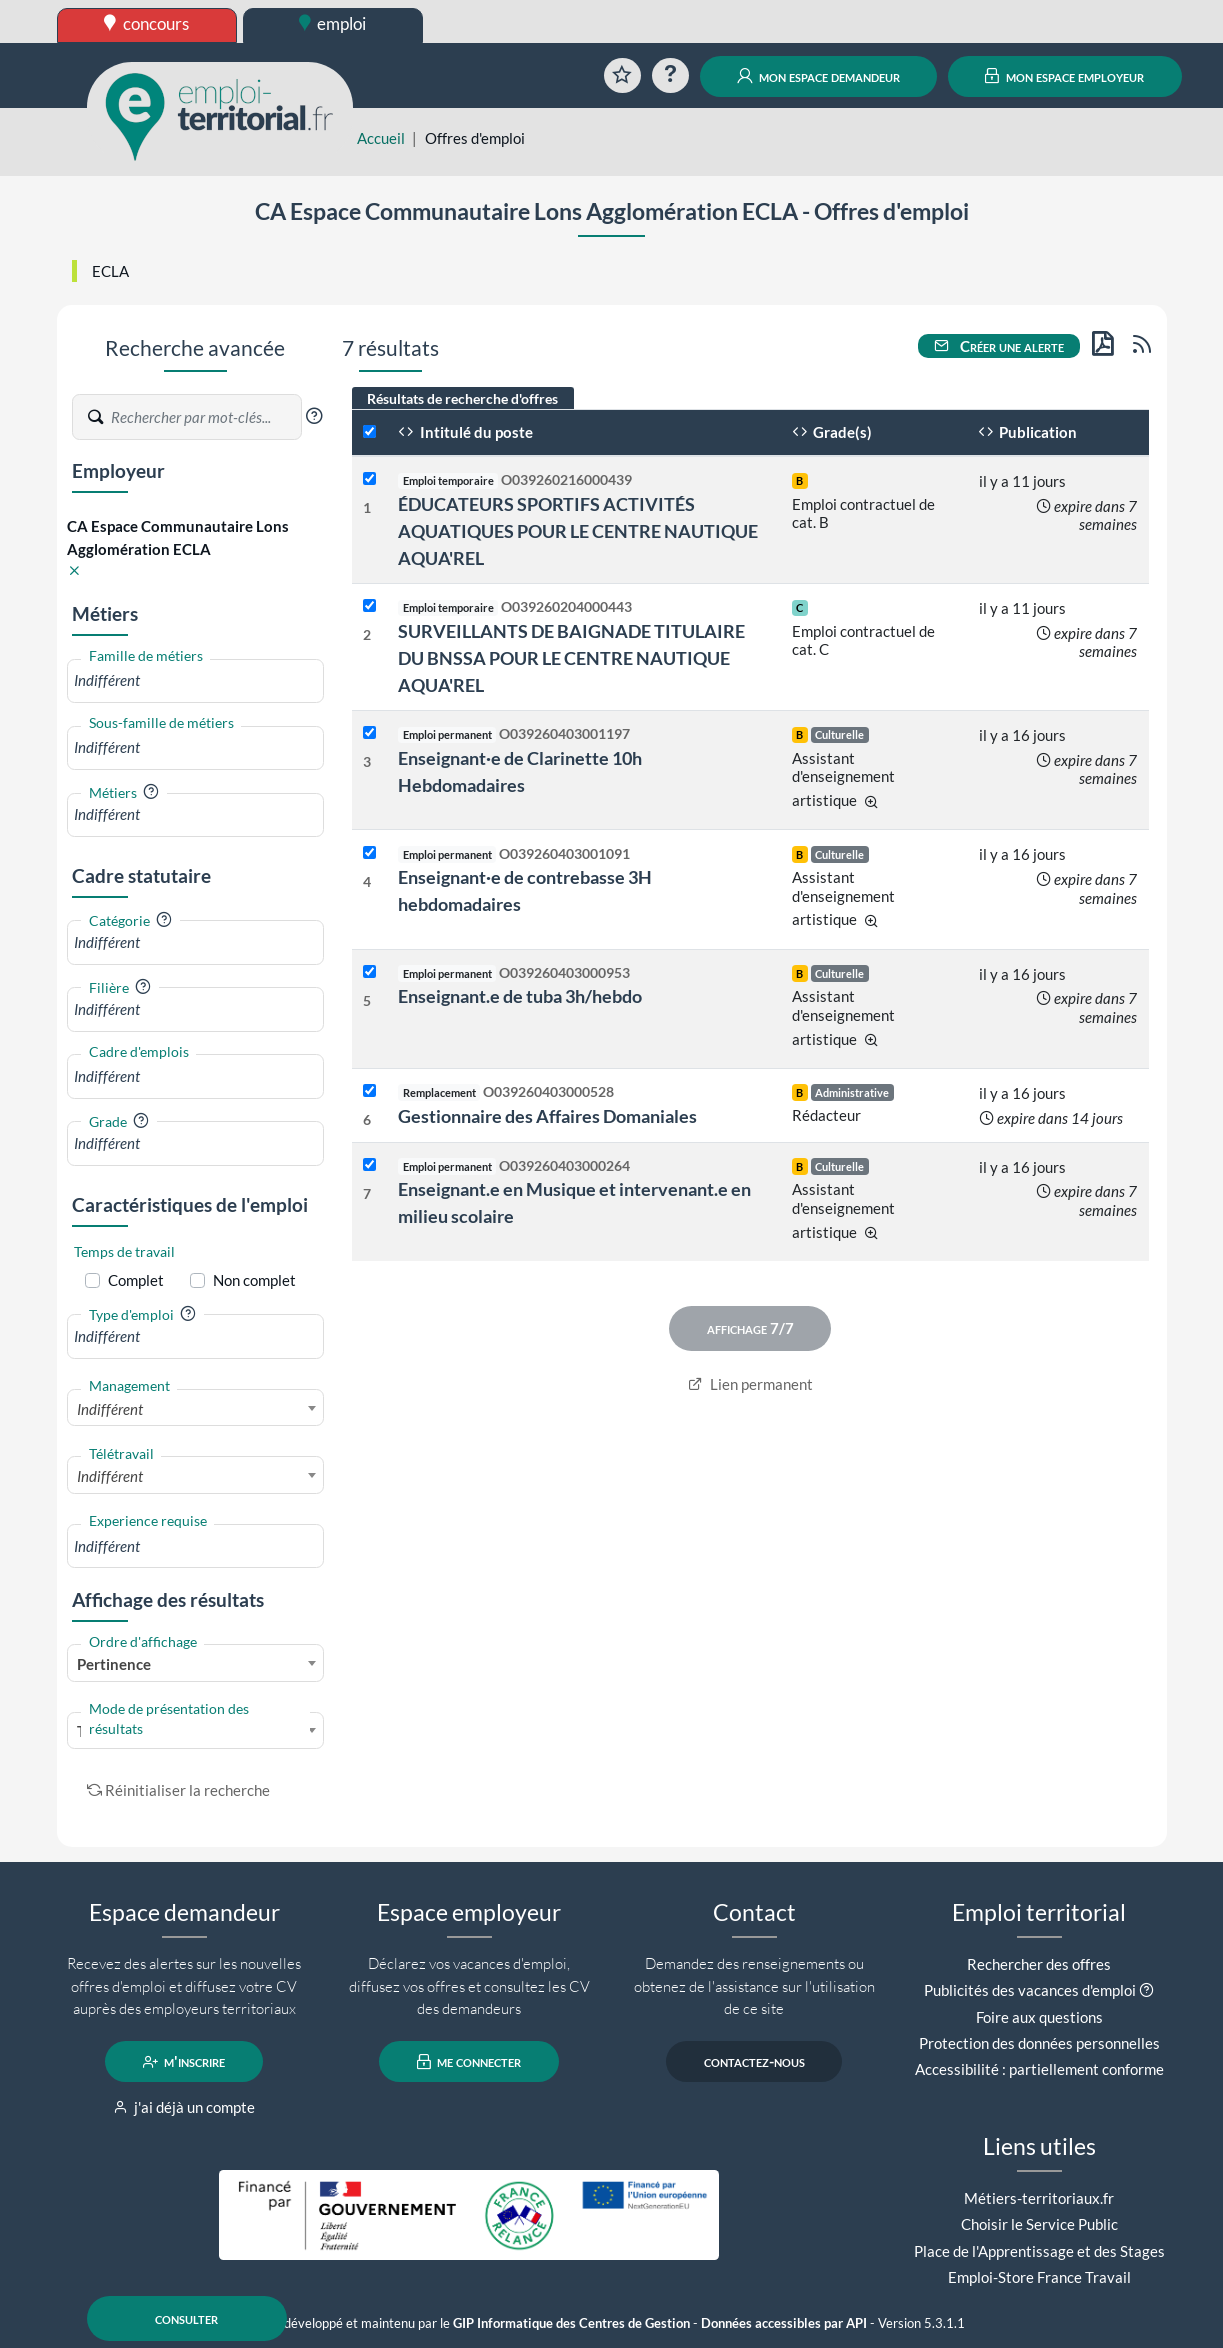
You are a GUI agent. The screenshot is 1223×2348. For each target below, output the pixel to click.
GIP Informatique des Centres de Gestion (571, 2323)
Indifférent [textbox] (110, 1409)
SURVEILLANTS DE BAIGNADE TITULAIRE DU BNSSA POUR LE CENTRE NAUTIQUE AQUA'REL (571, 658)
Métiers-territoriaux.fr (1039, 2198)
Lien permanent (750, 1384)
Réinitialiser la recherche (179, 1790)
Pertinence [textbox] (114, 1664)
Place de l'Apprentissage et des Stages (1039, 2251)
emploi (333, 23)
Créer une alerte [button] (999, 346)
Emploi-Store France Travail (1039, 2277)
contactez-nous (754, 2062)
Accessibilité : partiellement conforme (1039, 2069)
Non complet (254, 1280)
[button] (314, 416)
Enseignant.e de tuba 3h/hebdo (520, 996)
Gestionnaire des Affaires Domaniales (547, 1116)
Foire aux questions (1039, 2017)
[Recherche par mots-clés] (205, 417)
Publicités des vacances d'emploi (1030, 1990)
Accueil (381, 138)
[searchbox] (196, 680)
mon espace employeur (1064, 76)
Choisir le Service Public (1039, 2224)
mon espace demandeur (818, 76)
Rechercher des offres (1039, 1964)
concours (146, 23)
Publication (1028, 432)
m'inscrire (184, 2062)
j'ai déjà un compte (184, 2107)
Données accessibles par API (784, 2323)
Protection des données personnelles (1039, 2043)
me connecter (469, 2062)
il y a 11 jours (1022, 481)
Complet (136, 1280)
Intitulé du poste (465, 432)
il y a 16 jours (1022, 735)
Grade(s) (832, 432)
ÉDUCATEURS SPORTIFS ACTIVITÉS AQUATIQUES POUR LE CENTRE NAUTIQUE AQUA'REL (578, 531)
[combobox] (196, 680)
